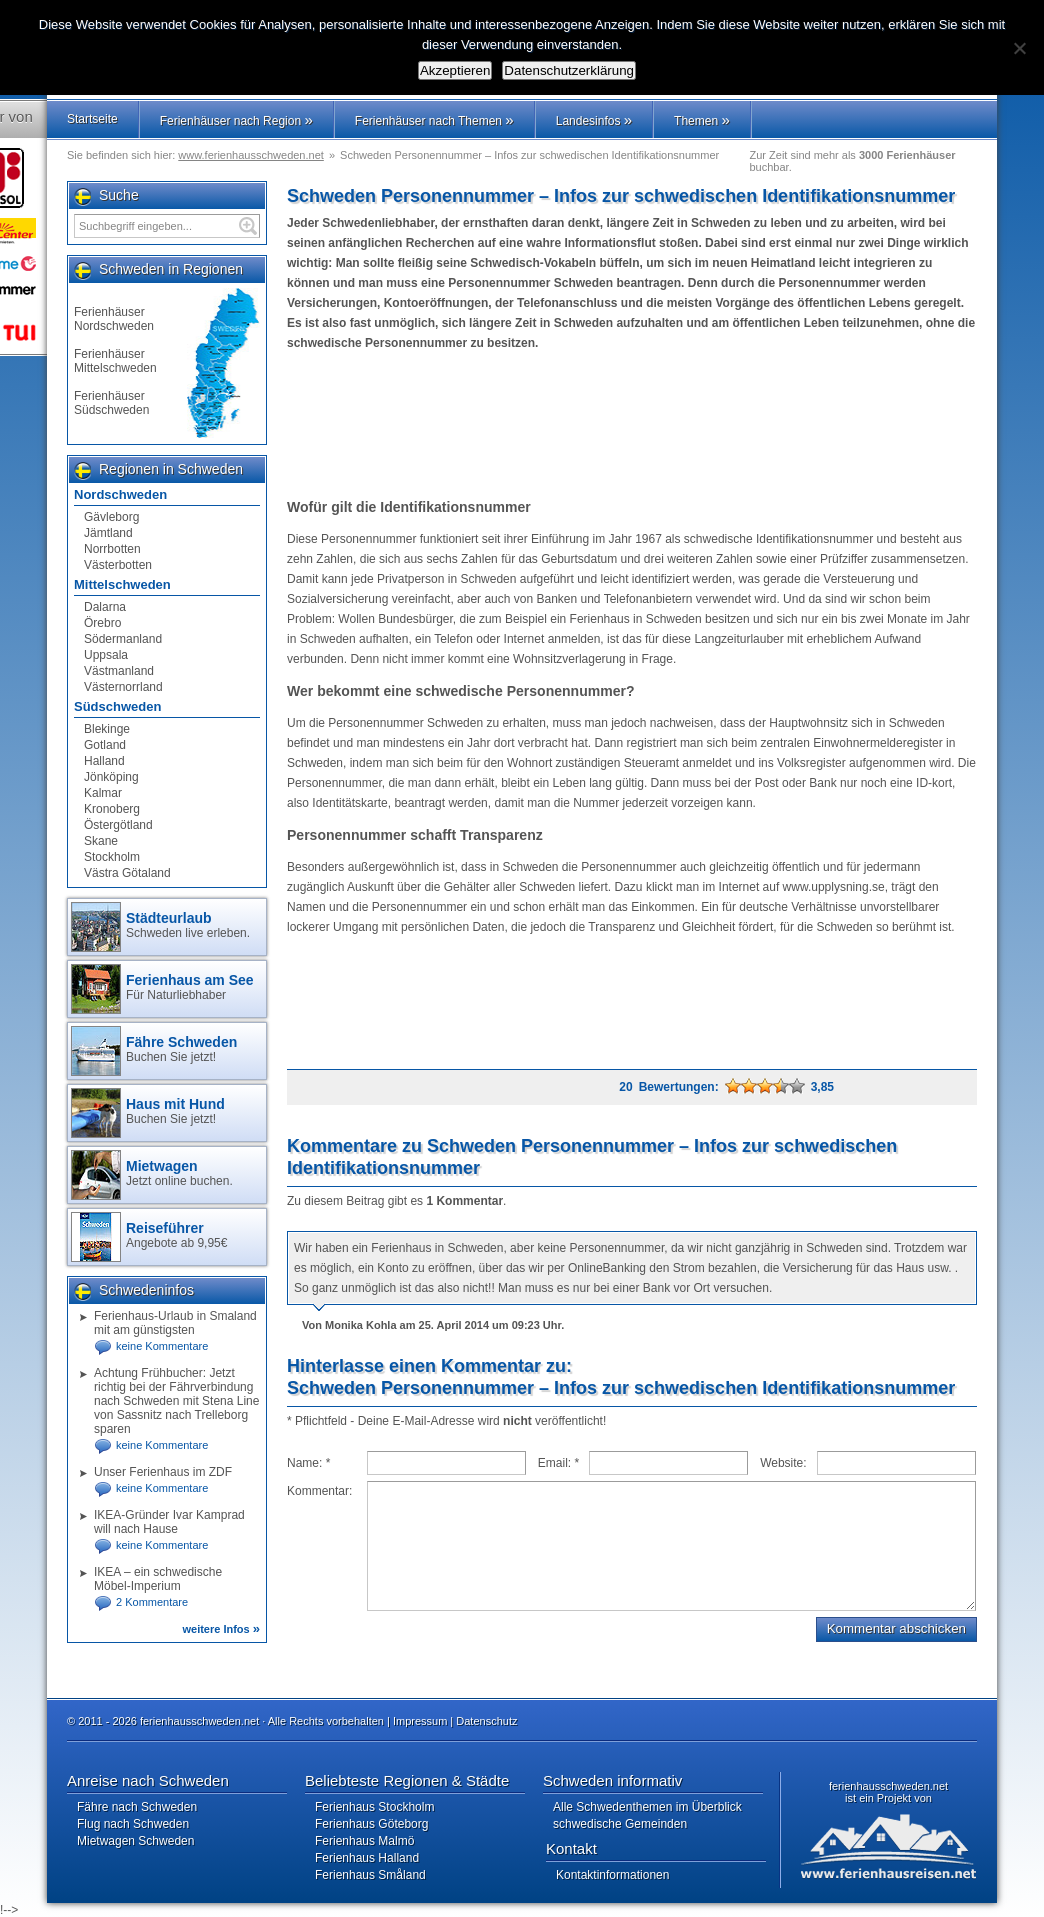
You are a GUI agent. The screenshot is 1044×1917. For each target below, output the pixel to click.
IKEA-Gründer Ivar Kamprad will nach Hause (169, 1522)
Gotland (105, 745)
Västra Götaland (127, 873)
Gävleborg (111, 517)
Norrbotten (112, 549)
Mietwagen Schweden (135, 1841)
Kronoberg (112, 809)
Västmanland (119, 671)
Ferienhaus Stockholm (374, 1807)
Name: (308, 1463)
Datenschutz (486, 1721)
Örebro (102, 623)
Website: (783, 1463)
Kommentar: (319, 1491)
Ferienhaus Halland (367, 1858)
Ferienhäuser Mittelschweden (115, 361)
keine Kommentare (162, 1346)
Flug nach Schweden (133, 1824)
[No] (1019, 48)
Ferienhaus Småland (370, 1875)
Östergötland (118, 825)
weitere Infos (221, 1629)
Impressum (420, 1721)
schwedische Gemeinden (620, 1824)
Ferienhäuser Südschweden (111, 403)
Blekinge (107, 729)
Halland (104, 761)
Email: (558, 1463)
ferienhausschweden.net (888, 1786)
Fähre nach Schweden (137, 1807)
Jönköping (111, 777)
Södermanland (123, 639)
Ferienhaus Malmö (364, 1841)
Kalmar (103, 793)
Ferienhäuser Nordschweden (114, 319)
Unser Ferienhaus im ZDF (163, 1472)
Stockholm (112, 857)
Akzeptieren (455, 70)
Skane (101, 841)
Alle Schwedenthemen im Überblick (647, 1807)
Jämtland (108, 533)
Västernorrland (123, 687)
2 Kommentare (152, 1602)
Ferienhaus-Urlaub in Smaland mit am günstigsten (175, 1323)
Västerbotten (118, 565)
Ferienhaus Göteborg (371, 1824)
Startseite (92, 119)
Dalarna (105, 607)
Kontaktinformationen (612, 1875)
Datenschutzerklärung (569, 70)
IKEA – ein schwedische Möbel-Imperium (158, 1579)
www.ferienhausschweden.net (251, 155)
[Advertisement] (631, 425)
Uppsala (106, 655)
